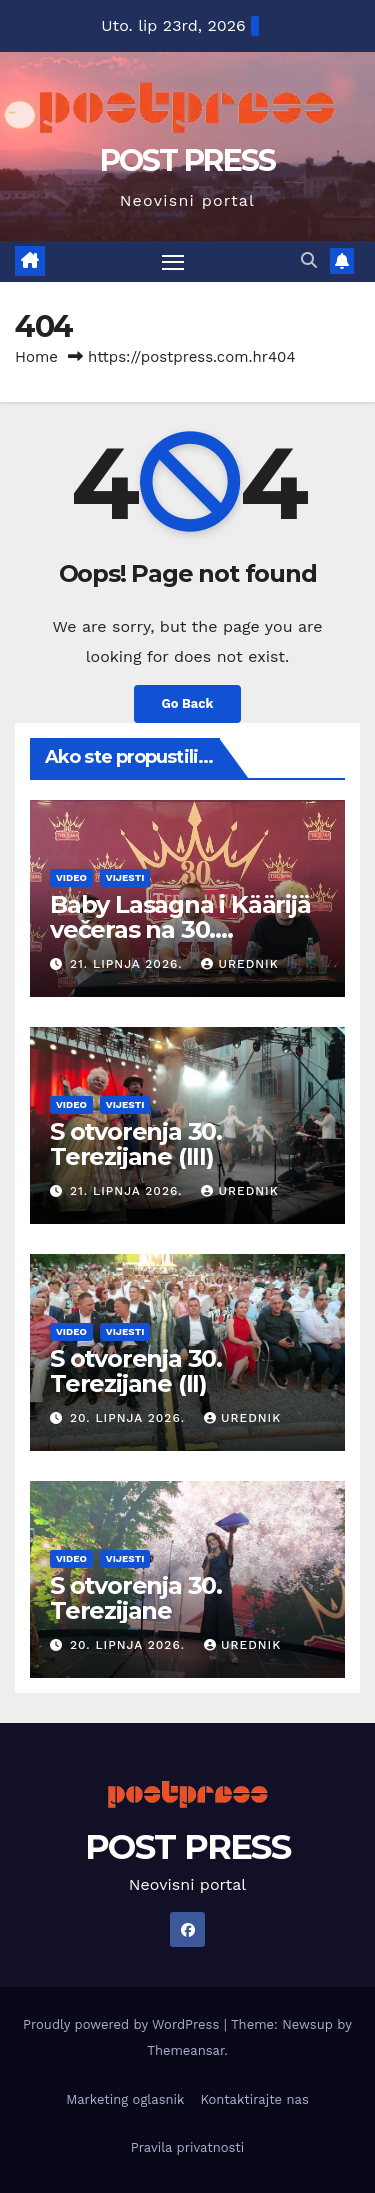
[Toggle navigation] (173, 262)
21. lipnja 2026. (129, 964)
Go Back (188, 703)
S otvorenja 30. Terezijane (136, 1598)
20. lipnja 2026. (130, 1418)
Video (71, 877)
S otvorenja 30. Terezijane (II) (136, 1371)
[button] (309, 260)
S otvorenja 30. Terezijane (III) (136, 1144)
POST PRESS (188, 160)
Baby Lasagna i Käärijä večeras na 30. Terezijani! (180, 929)
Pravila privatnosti (188, 2147)
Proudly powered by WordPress (123, 2024)
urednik (239, 964)
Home (36, 357)
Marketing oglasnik (125, 2099)
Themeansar (185, 2050)
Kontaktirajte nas (254, 2099)
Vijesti (125, 877)
